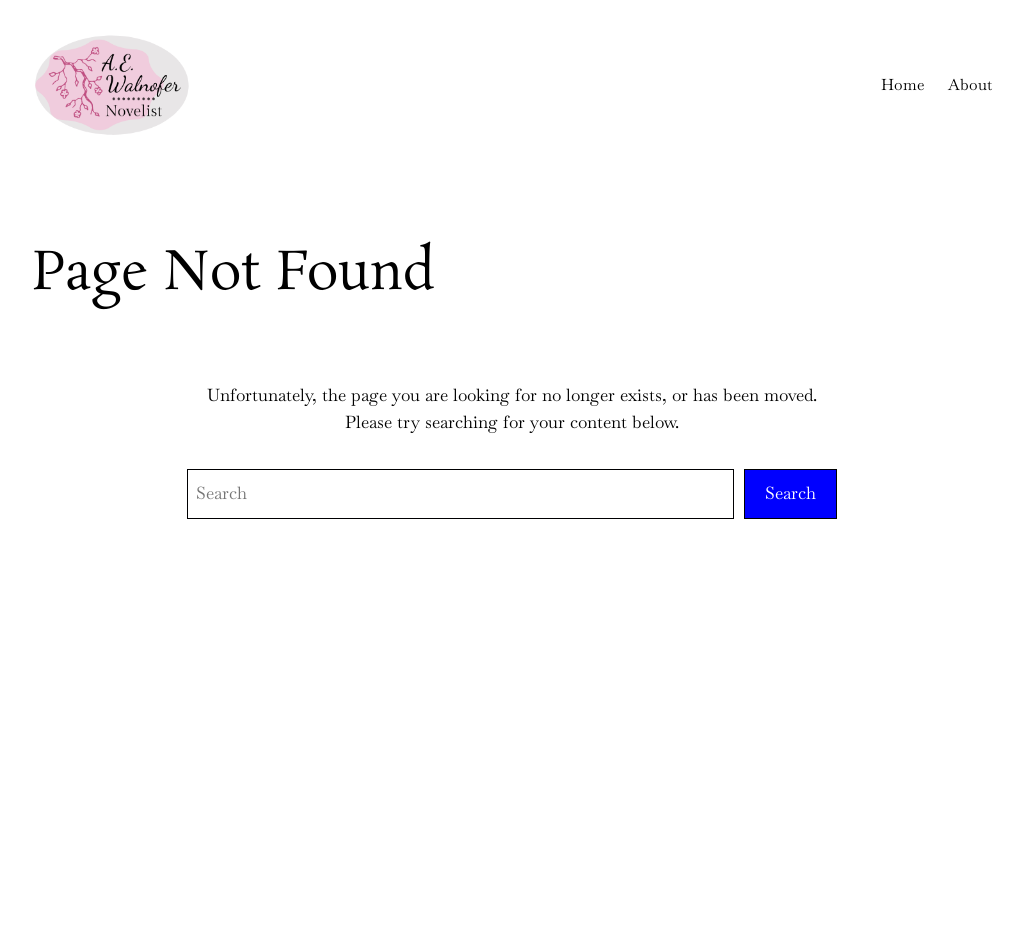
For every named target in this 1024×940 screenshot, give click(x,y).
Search (790, 493)
